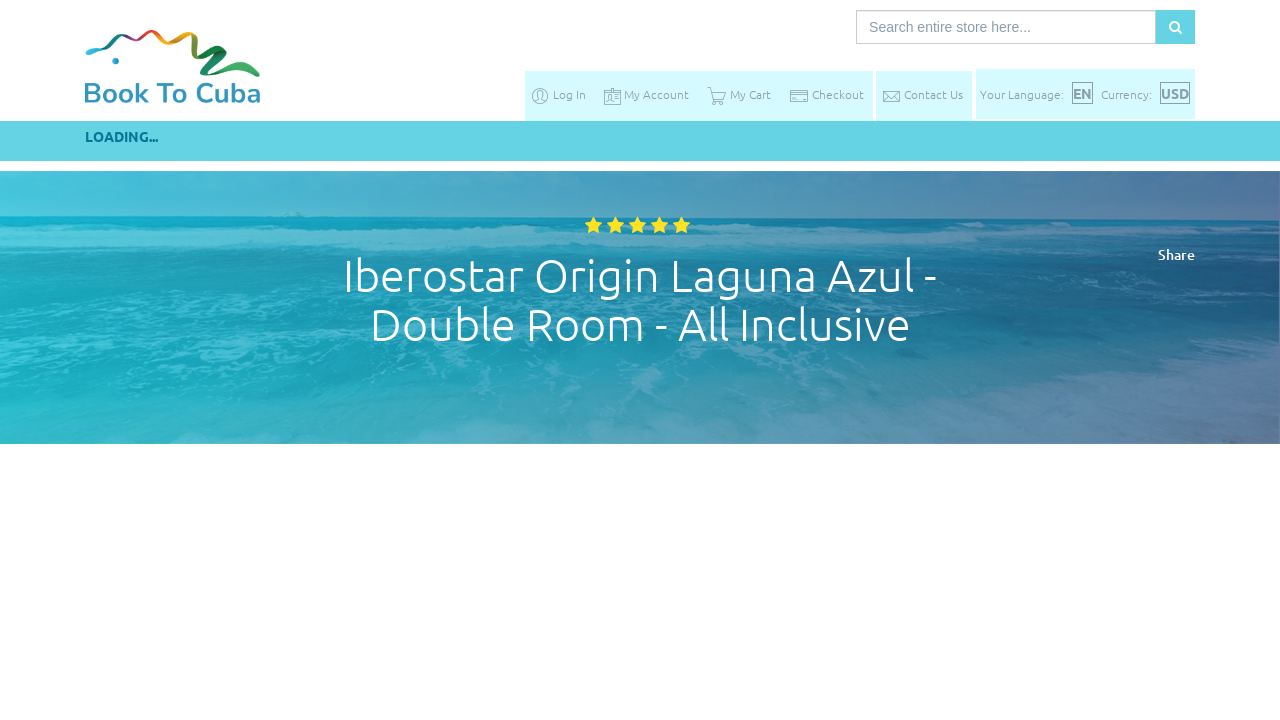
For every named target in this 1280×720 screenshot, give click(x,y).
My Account (646, 94)
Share (1176, 254)
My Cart (739, 94)
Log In (558, 94)
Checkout (826, 94)
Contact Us (922, 94)
